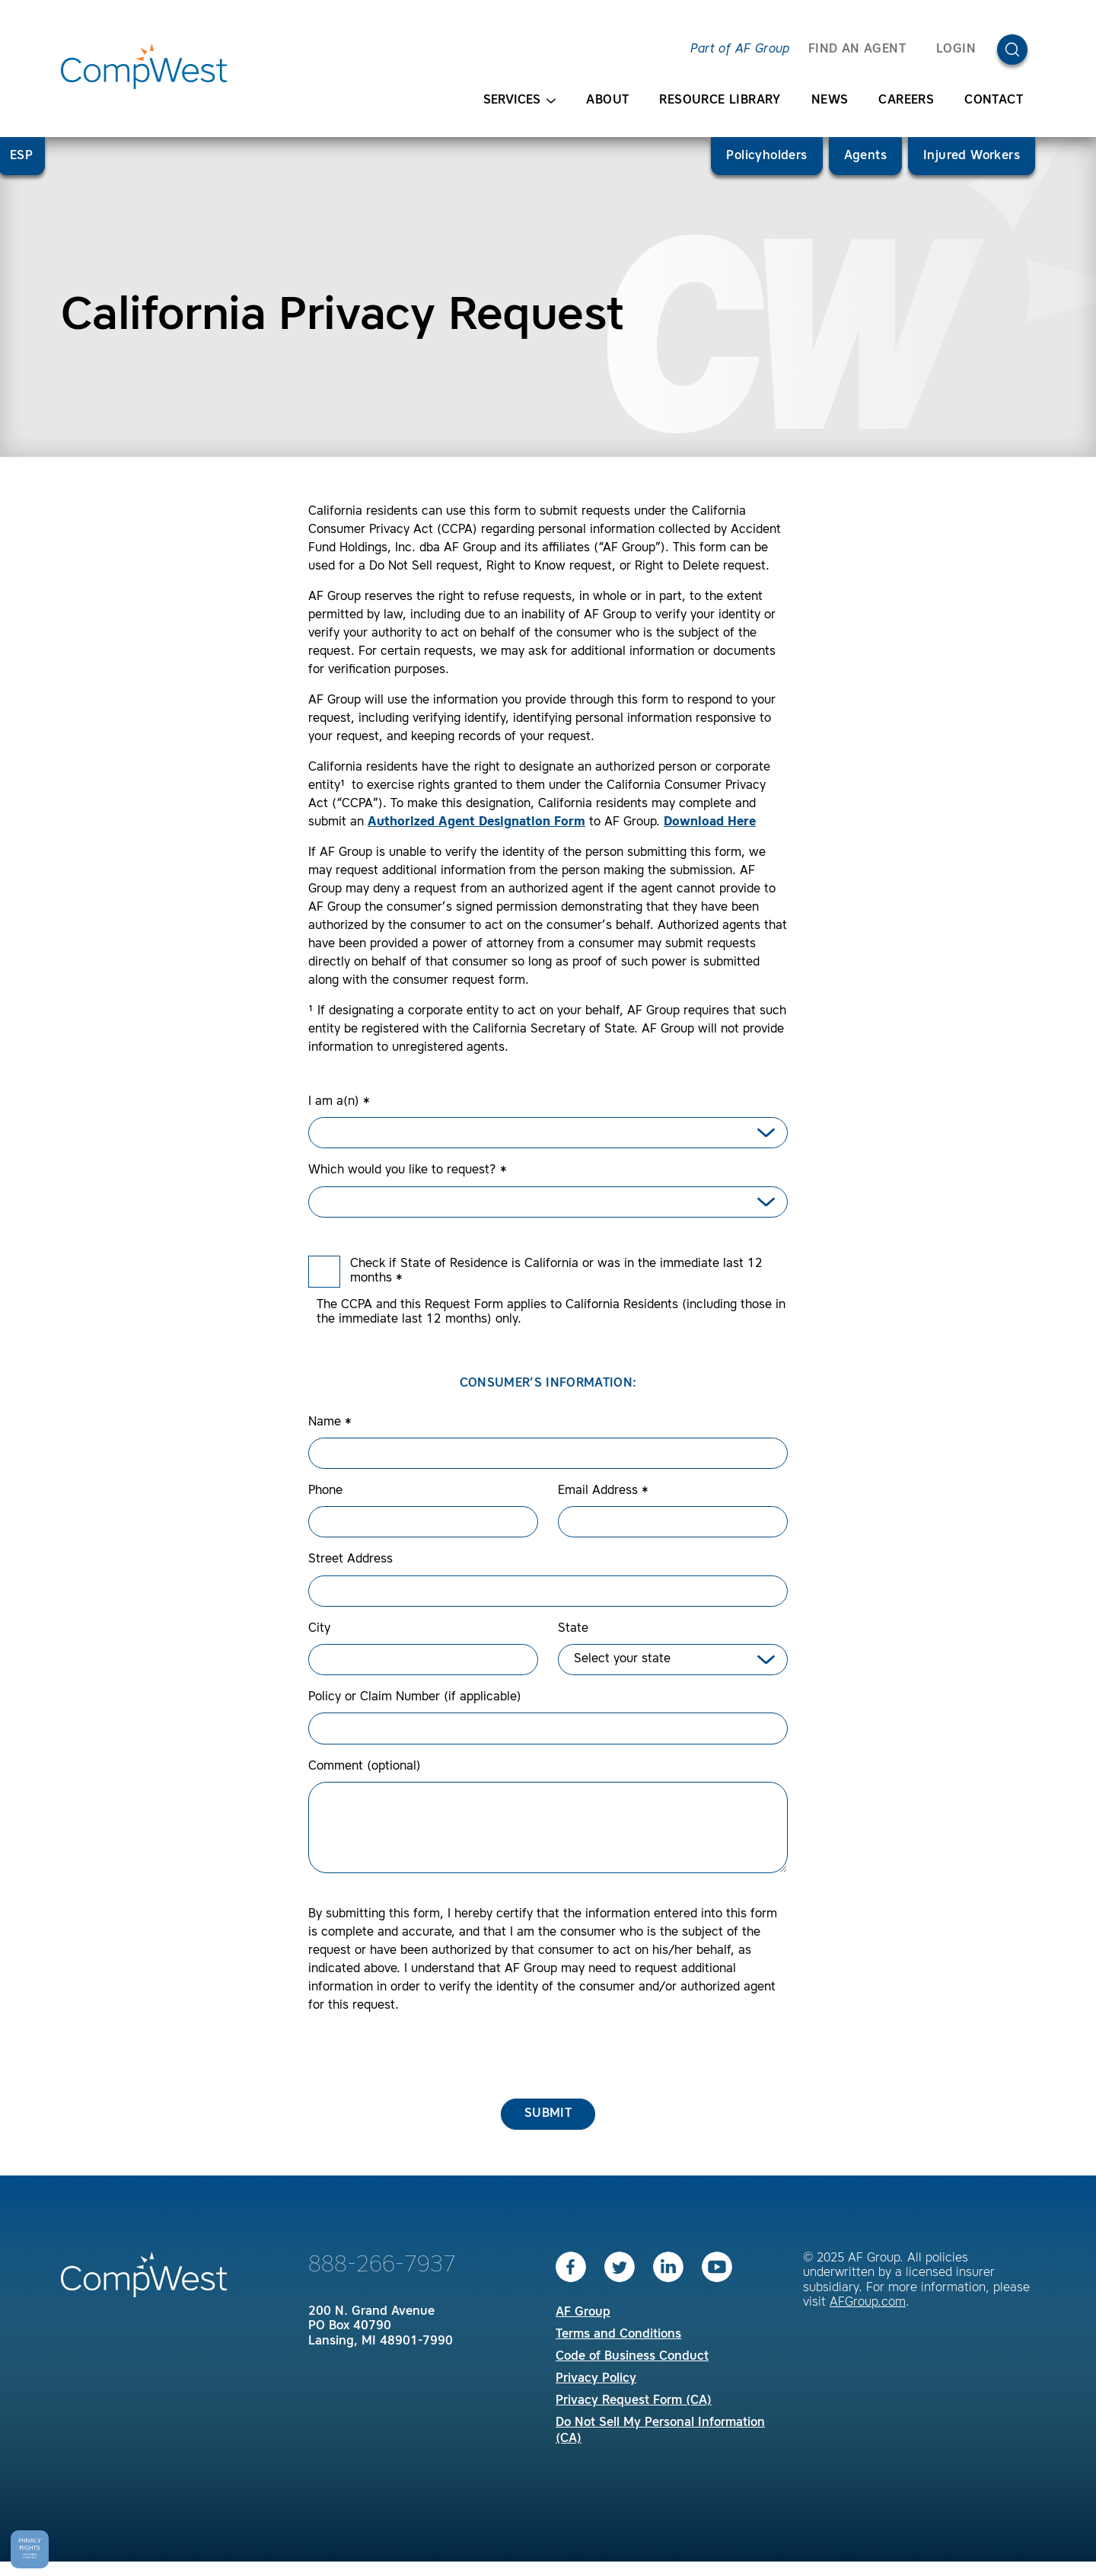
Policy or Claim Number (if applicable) (414, 1697)
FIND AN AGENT (857, 49)
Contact (993, 100)
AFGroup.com (868, 2303)
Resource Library (719, 100)
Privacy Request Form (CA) (634, 2401)
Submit (548, 2114)
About (607, 100)
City (319, 1629)
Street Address (350, 1559)
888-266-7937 (382, 2265)
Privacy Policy (596, 2379)
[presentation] (424, 2056)
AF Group (583, 2312)
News (830, 100)
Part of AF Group (739, 49)
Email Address (603, 1491)
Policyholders (766, 156)
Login (956, 49)
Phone (325, 1491)
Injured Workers (971, 156)
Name (330, 1422)
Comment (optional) (364, 1766)
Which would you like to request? (407, 1170)
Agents (865, 156)
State (573, 1629)
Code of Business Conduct (632, 2357)
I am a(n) (339, 1102)
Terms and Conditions (618, 2335)
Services (519, 101)
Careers (906, 100)
